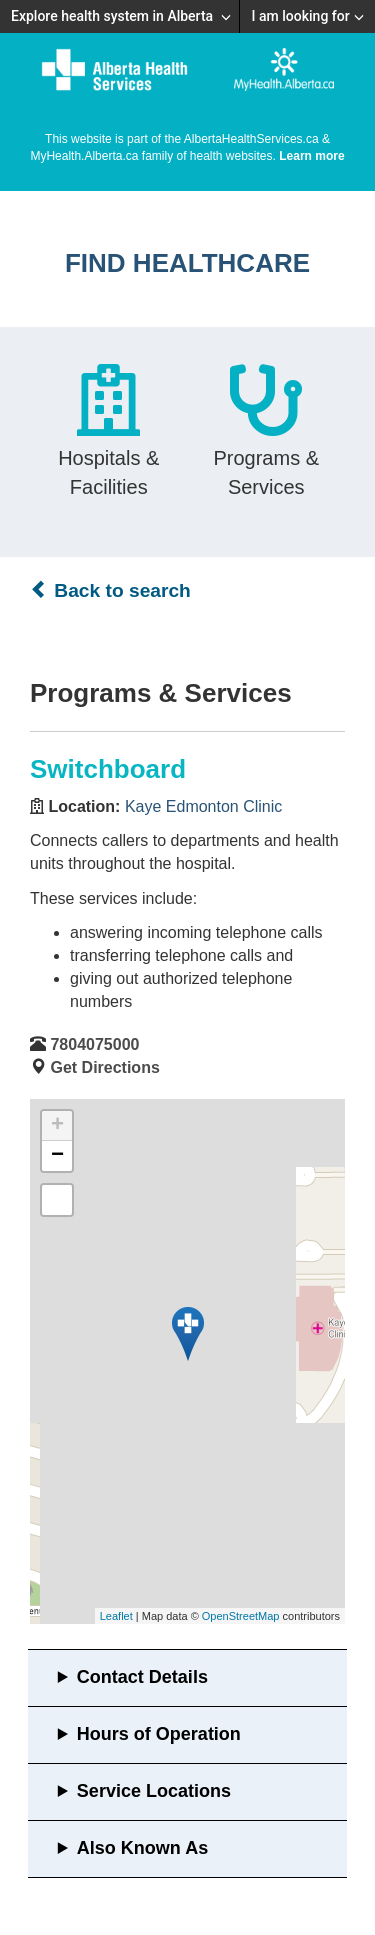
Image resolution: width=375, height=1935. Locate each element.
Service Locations (154, 1791)
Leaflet (116, 1616)
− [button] (57, 1156)
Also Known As (142, 1848)
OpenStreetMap (241, 1616)
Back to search (110, 590)
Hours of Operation (159, 1734)
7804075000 (94, 1044)
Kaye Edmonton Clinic (203, 806)
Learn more (311, 156)
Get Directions (104, 1067)
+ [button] (57, 1126)
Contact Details (142, 1677)
